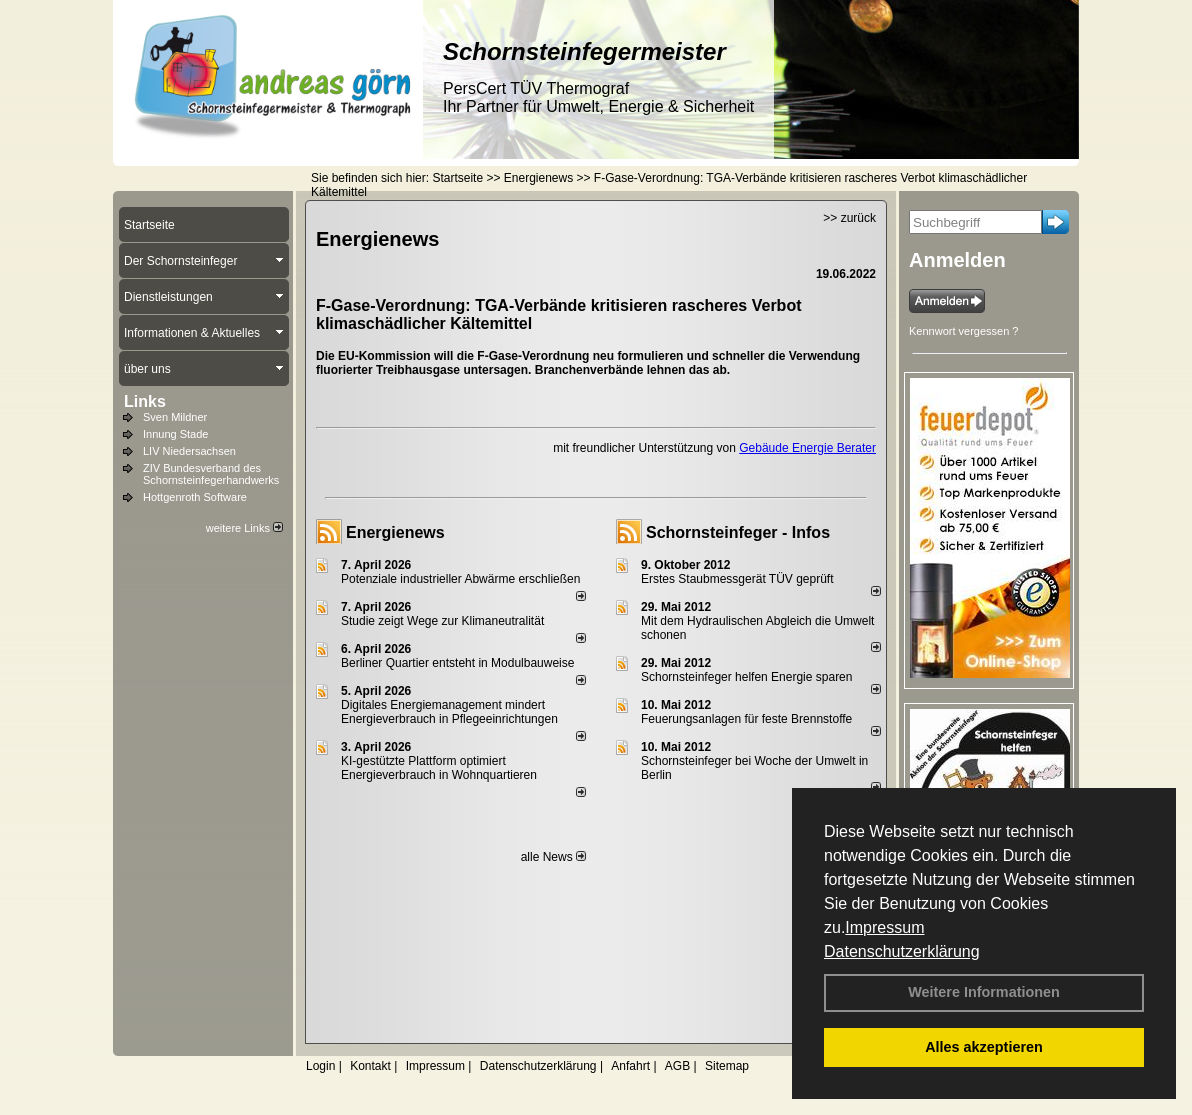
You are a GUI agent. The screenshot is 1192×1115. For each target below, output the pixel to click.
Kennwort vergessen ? (963, 331)
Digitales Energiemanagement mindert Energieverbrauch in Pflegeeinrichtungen (449, 712)
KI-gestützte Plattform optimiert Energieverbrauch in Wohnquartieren (439, 768)
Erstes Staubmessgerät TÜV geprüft (737, 579)
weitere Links (244, 528)
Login (320, 1066)
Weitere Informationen (984, 992)
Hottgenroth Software (195, 497)
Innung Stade (175, 434)
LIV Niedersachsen (189, 451)
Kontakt (370, 1066)
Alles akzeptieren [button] (984, 1047)
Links (145, 401)
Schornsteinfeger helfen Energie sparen (746, 677)
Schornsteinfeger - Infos (738, 532)
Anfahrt (630, 1066)
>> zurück (849, 218)
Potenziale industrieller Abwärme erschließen (460, 579)
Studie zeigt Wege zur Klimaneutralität (442, 621)
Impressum (884, 927)
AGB (677, 1066)
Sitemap (727, 1066)
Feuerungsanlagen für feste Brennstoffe (746, 719)
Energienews (395, 532)
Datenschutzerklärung (902, 951)
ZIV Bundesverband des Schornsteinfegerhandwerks (211, 474)
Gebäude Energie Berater (807, 448)
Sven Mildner (175, 417)
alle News (553, 857)
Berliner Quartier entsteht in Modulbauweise (457, 663)
